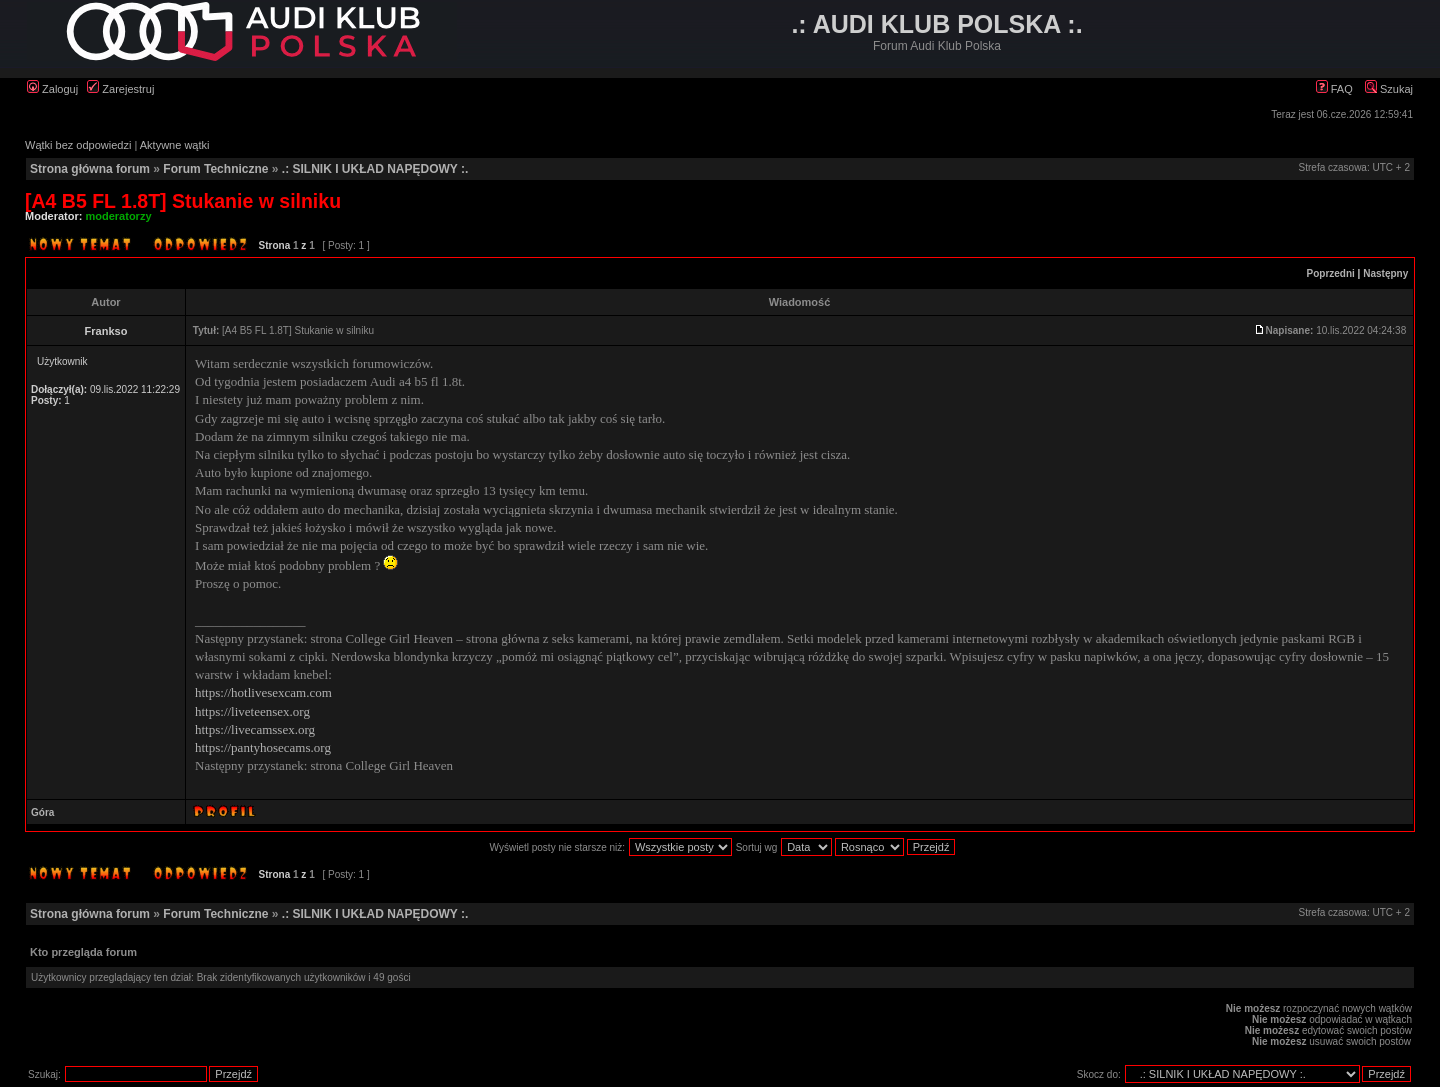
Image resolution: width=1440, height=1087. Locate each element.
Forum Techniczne (215, 169)
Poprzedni (1331, 273)
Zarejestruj (120, 89)
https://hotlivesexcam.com (263, 692)
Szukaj (1389, 89)
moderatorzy (119, 216)
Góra (42, 812)
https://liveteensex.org (252, 711)
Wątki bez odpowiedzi (78, 145)
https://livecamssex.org (255, 729)
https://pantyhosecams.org (263, 747)
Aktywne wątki (175, 145)
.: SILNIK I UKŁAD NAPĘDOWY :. (375, 169)
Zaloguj (52, 89)
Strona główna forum (90, 169)
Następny (1385, 273)
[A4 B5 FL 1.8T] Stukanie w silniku (183, 201)
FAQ (1334, 89)
